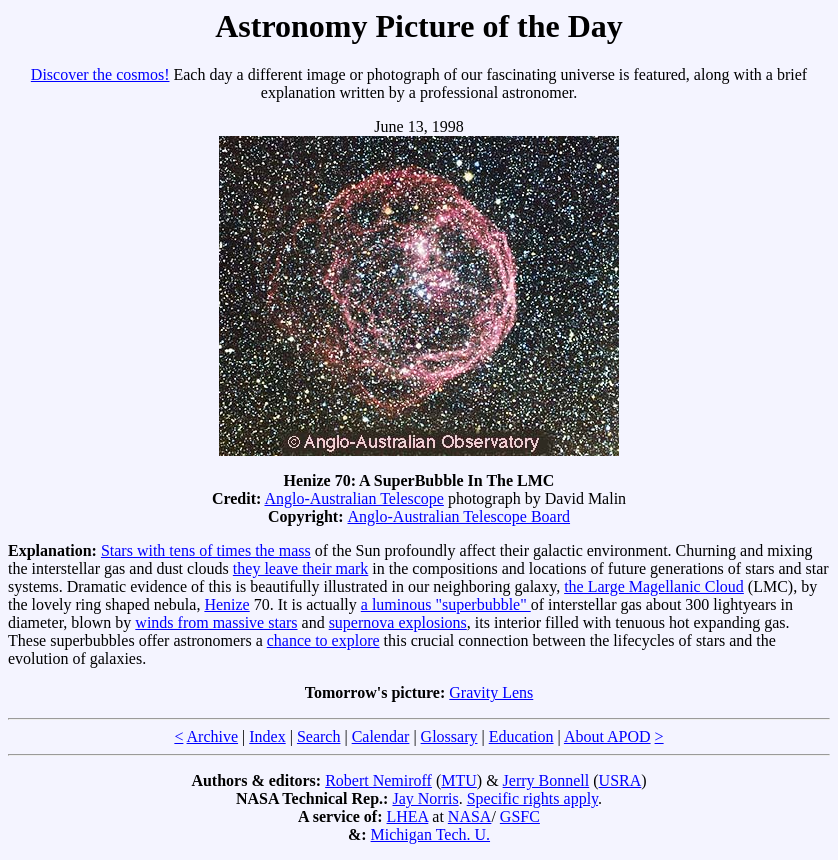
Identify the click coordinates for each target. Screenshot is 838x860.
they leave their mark (301, 568)
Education (521, 736)
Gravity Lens (491, 692)
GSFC (520, 816)
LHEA (408, 816)
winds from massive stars (216, 622)
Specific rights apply (532, 798)
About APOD (607, 736)
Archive (213, 736)
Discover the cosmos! (100, 74)
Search (319, 736)
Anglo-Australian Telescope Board (459, 516)
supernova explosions (398, 622)
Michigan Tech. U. (430, 834)
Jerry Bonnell (546, 780)
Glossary (449, 736)
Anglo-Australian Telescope (353, 498)
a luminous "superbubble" (446, 604)
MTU (459, 780)
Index (267, 736)
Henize (226, 604)
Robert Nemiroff (378, 780)
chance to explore (323, 640)
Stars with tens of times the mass (206, 550)
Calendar (381, 736)
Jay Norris (425, 798)
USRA (620, 780)
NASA (470, 816)
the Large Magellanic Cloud (654, 586)
